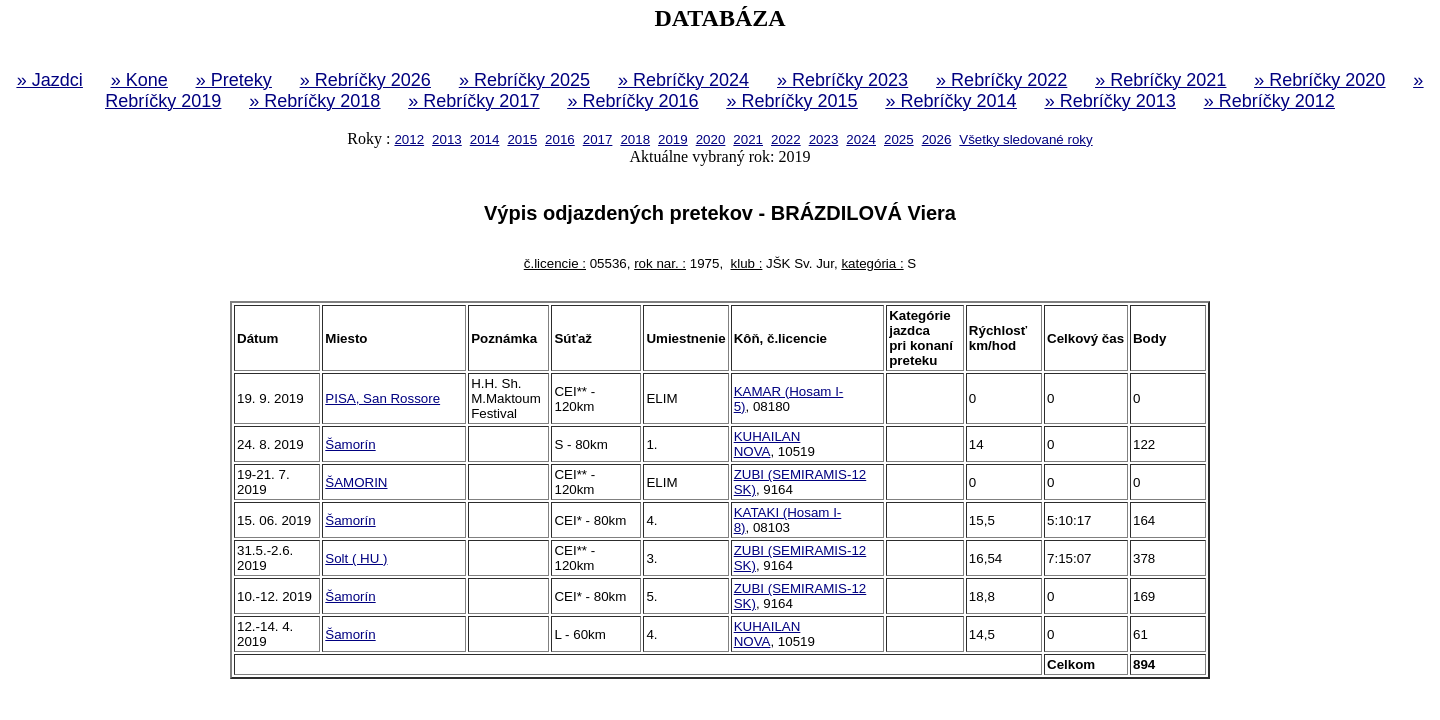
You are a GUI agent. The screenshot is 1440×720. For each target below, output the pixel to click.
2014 (485, 139)
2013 (447, 139)
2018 (635, 139)
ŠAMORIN (356, 482)
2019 (673, 139)
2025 (899, 139)
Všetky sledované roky (1025, 139)
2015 (522, 139)
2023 (824, 139)
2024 (861, 139)
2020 (711, 139)
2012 (409, 139)
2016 (560, 139)
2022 (786, 139)
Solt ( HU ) (356, 558)
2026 (937, 139)
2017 (598, 139)
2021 (748, 139)
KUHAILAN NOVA (767, 444)
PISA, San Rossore (382, 398)
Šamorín (350, 444)
